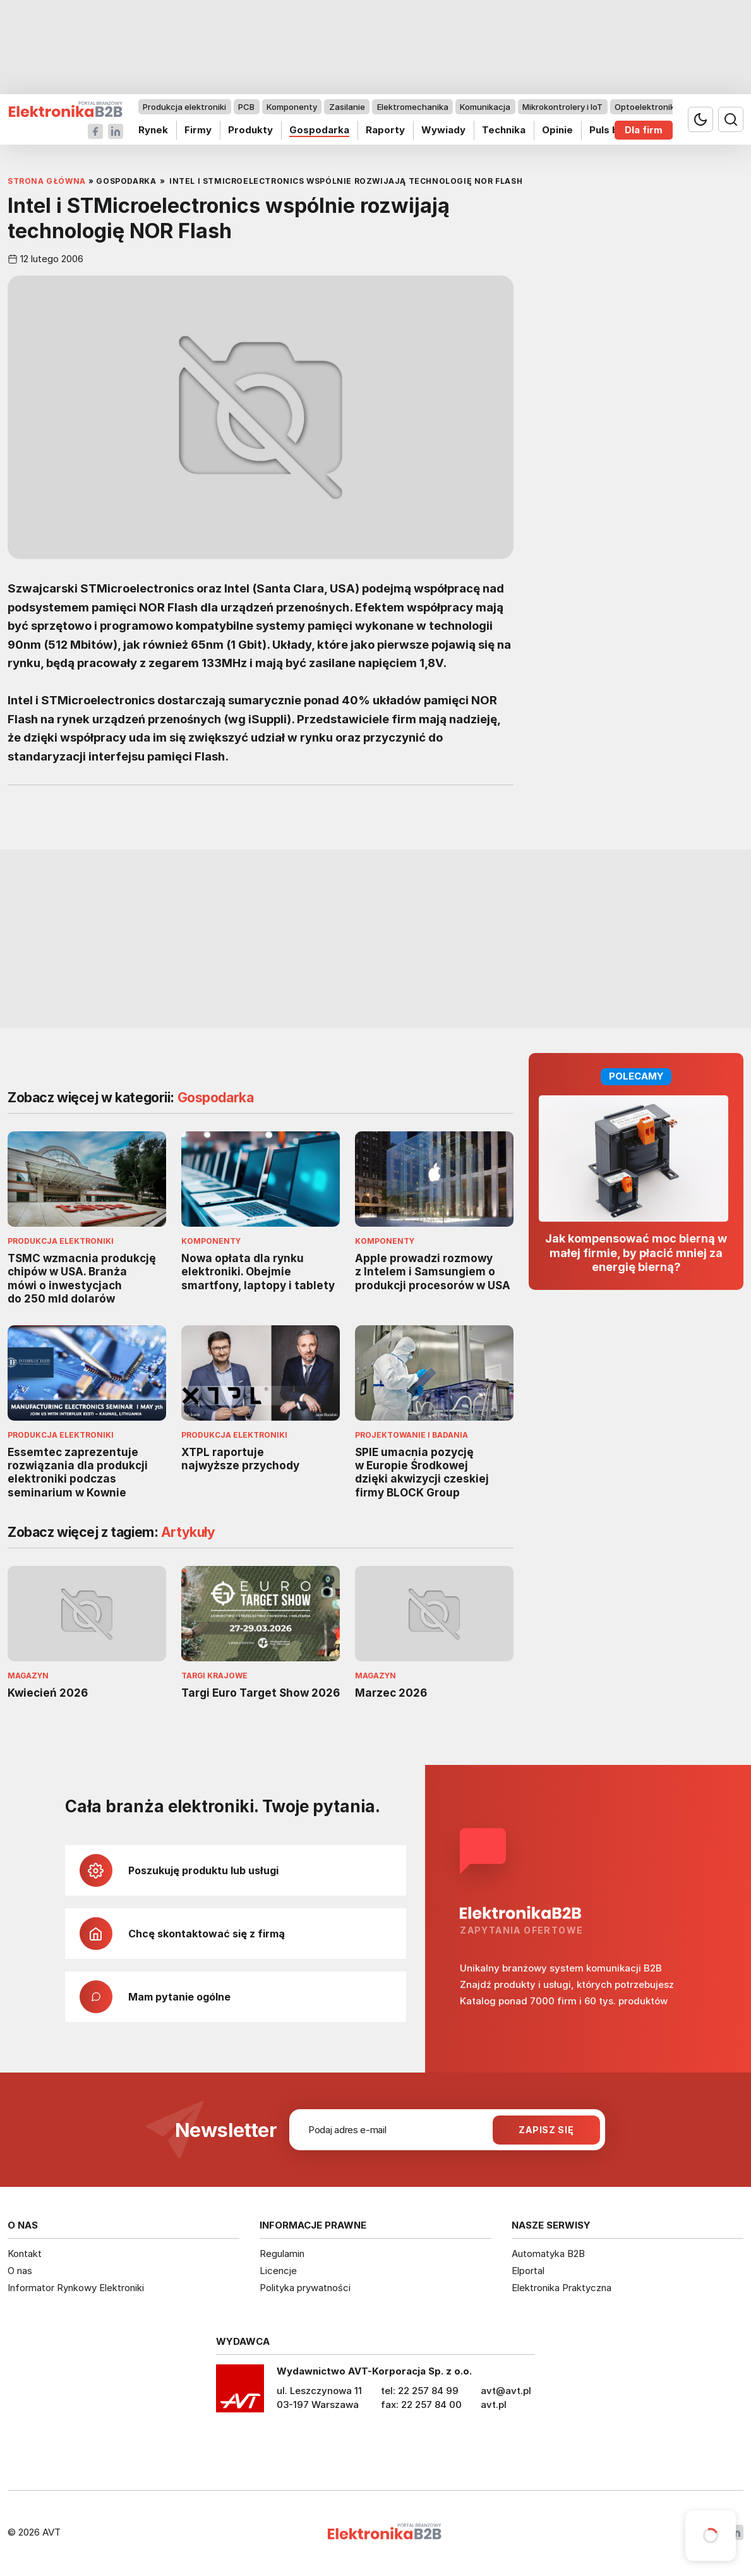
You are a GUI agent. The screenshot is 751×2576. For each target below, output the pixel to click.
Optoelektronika (647, 107)
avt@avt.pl (506, 2391)
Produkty (250, 130)
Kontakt (25, 2254)
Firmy (198, 130)
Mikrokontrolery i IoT (562, 107)
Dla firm (644, 130)
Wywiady (443, 130)
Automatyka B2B (548, 2254)
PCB (246, 107)
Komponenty (292, 107)
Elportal (528, 2271)
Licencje (278, 2271)
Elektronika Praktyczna (561, 2288)
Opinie (557, 130)
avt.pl (494, 2404)
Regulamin (282, 2254)
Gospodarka (319, 130)
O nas (20, 2271)
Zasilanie (347, 107)
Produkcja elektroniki (184, 107)
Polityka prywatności (305, 2288)
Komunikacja (485, 107)
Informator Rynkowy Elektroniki (76, 2288)
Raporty (385, 130)
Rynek (153, 130)
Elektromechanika (412, 107)
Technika (504, 130)
